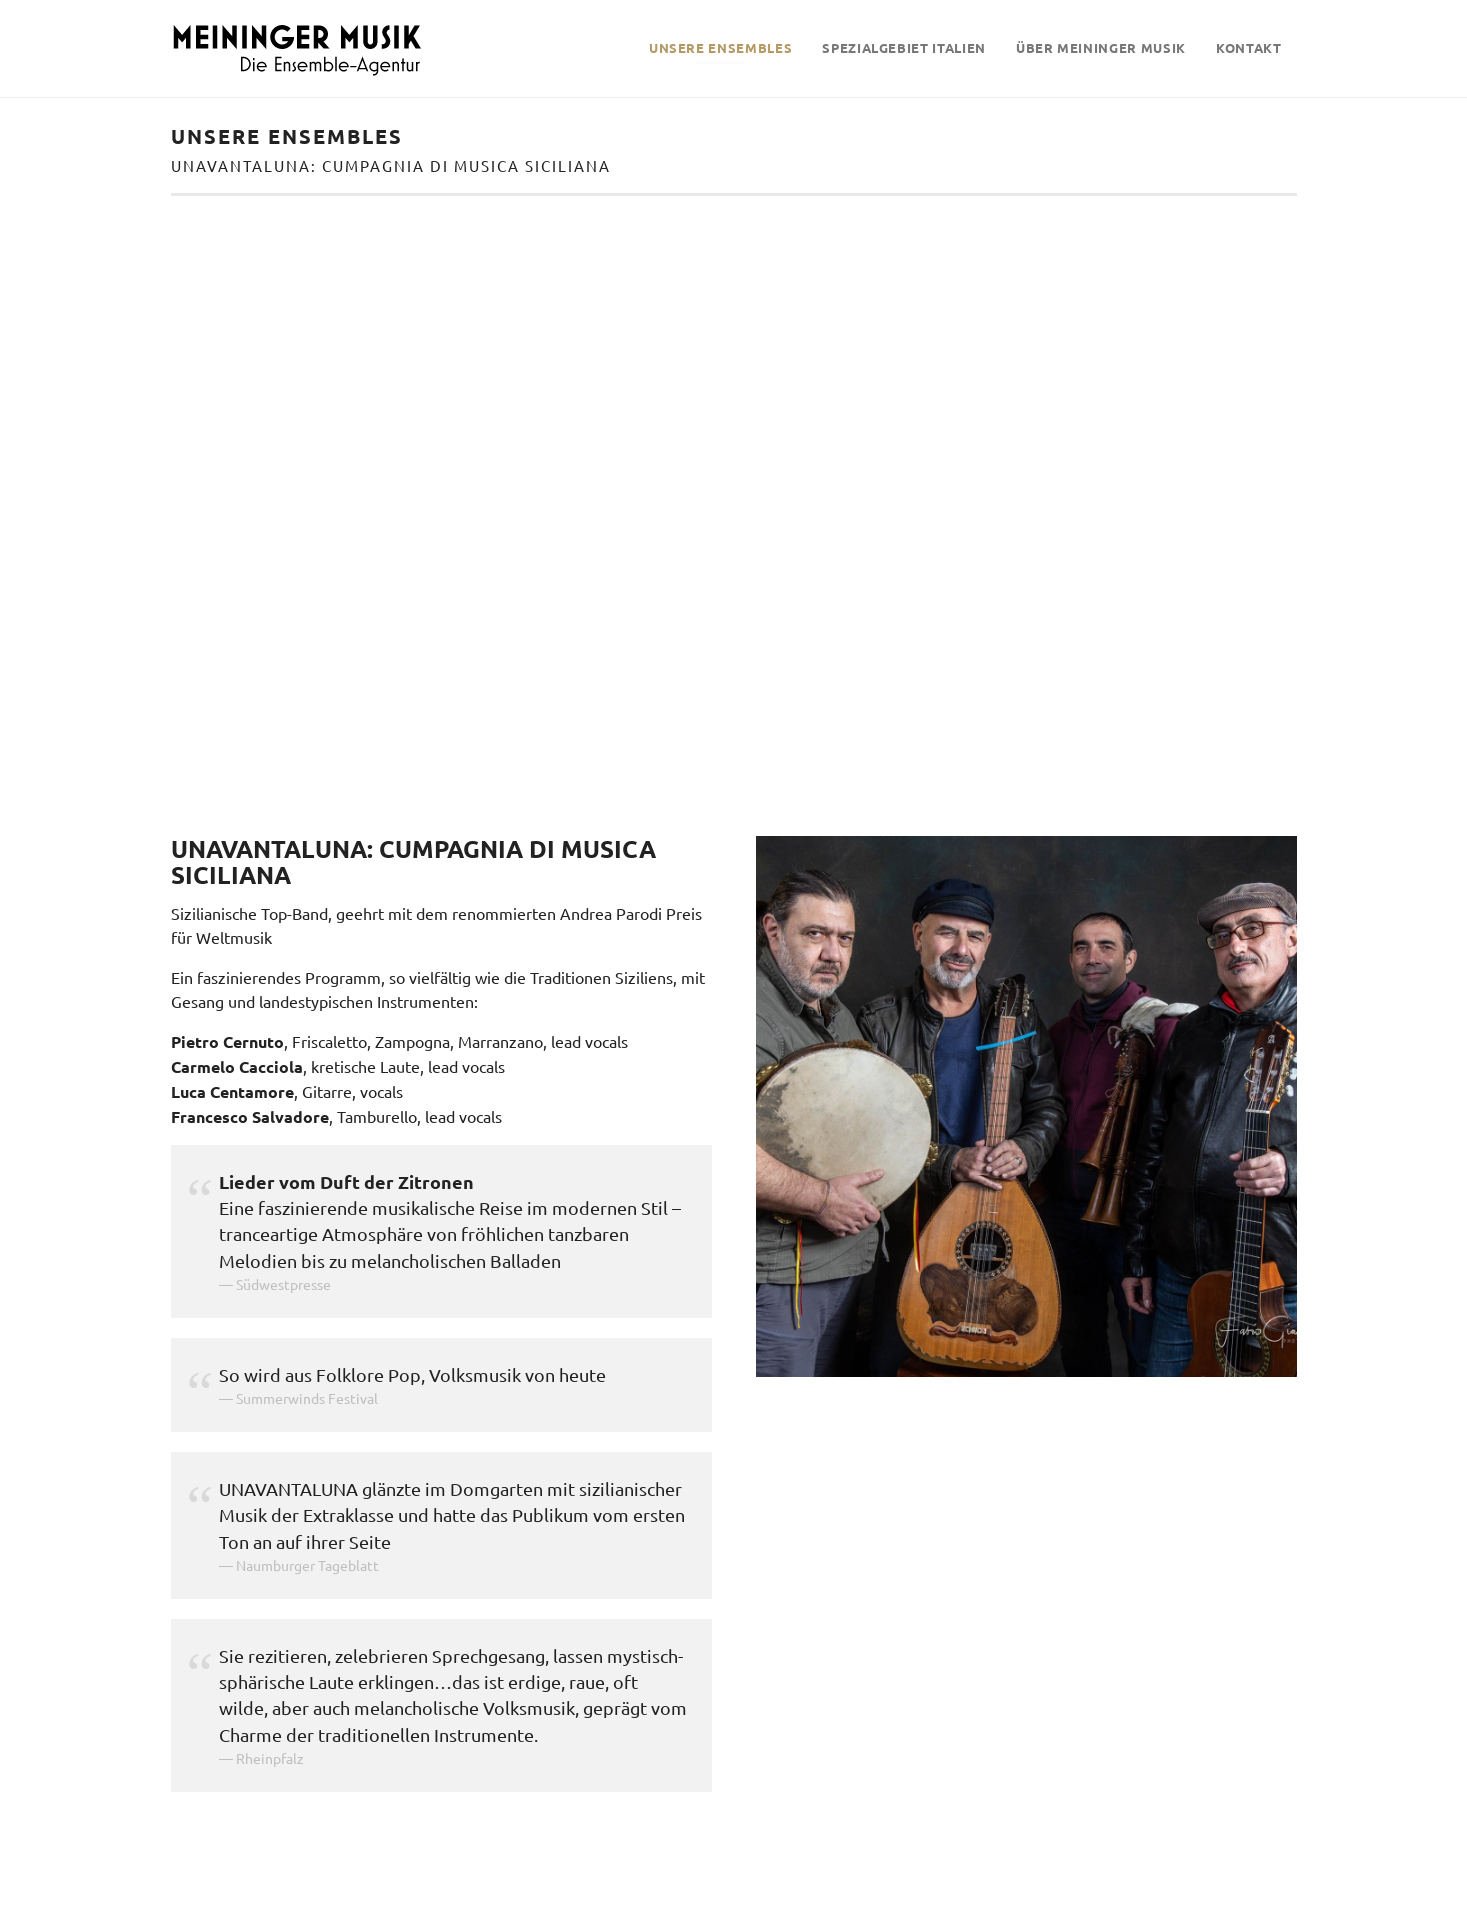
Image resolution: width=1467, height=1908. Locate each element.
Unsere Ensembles (720, 47)
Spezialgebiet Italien (904, 47)
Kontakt (1249, 47)
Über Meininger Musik (1101, 47)
